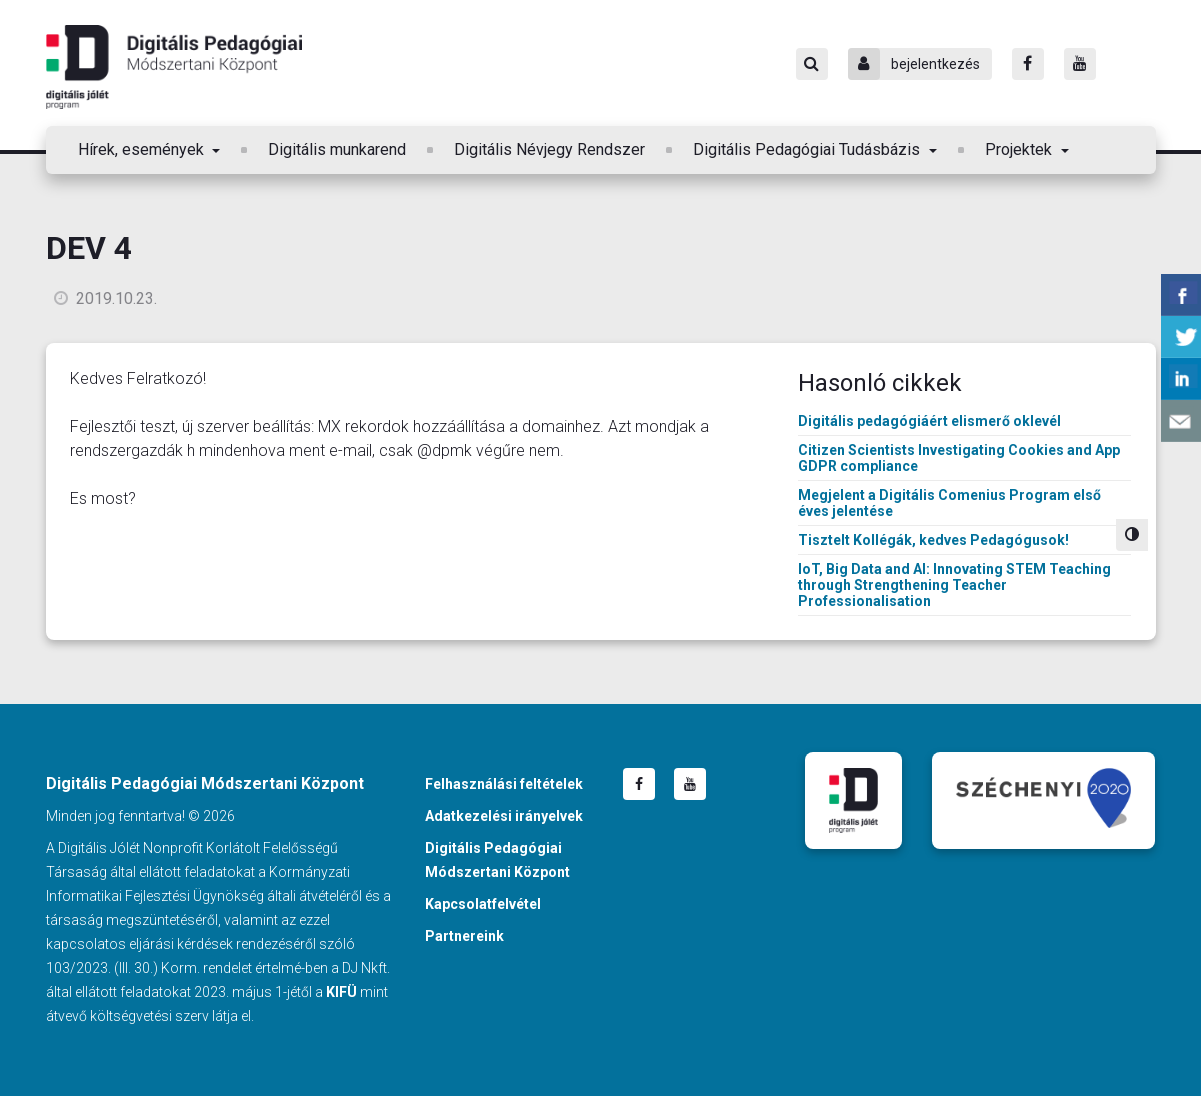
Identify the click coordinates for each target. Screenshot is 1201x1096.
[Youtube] (1080, 64)
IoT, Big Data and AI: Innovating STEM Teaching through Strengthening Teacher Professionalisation (954, 585)
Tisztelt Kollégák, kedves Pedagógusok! (933, 540)
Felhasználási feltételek (504, 784)
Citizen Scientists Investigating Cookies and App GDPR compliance (959, 458)
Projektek (1020, 149)
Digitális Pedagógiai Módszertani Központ (174, 67)
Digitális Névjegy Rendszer (549, 149)
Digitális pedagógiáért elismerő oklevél (929, 421)
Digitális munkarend (337, 149)
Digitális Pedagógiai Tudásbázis (808, 149)
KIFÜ (341, 992)
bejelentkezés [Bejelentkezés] (914, 64)
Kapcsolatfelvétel (483, 904)
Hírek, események (143, 149)
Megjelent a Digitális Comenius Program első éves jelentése (949, 503)
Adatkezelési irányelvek (504, 816)
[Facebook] (1028, 64)
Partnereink (464, 936)
